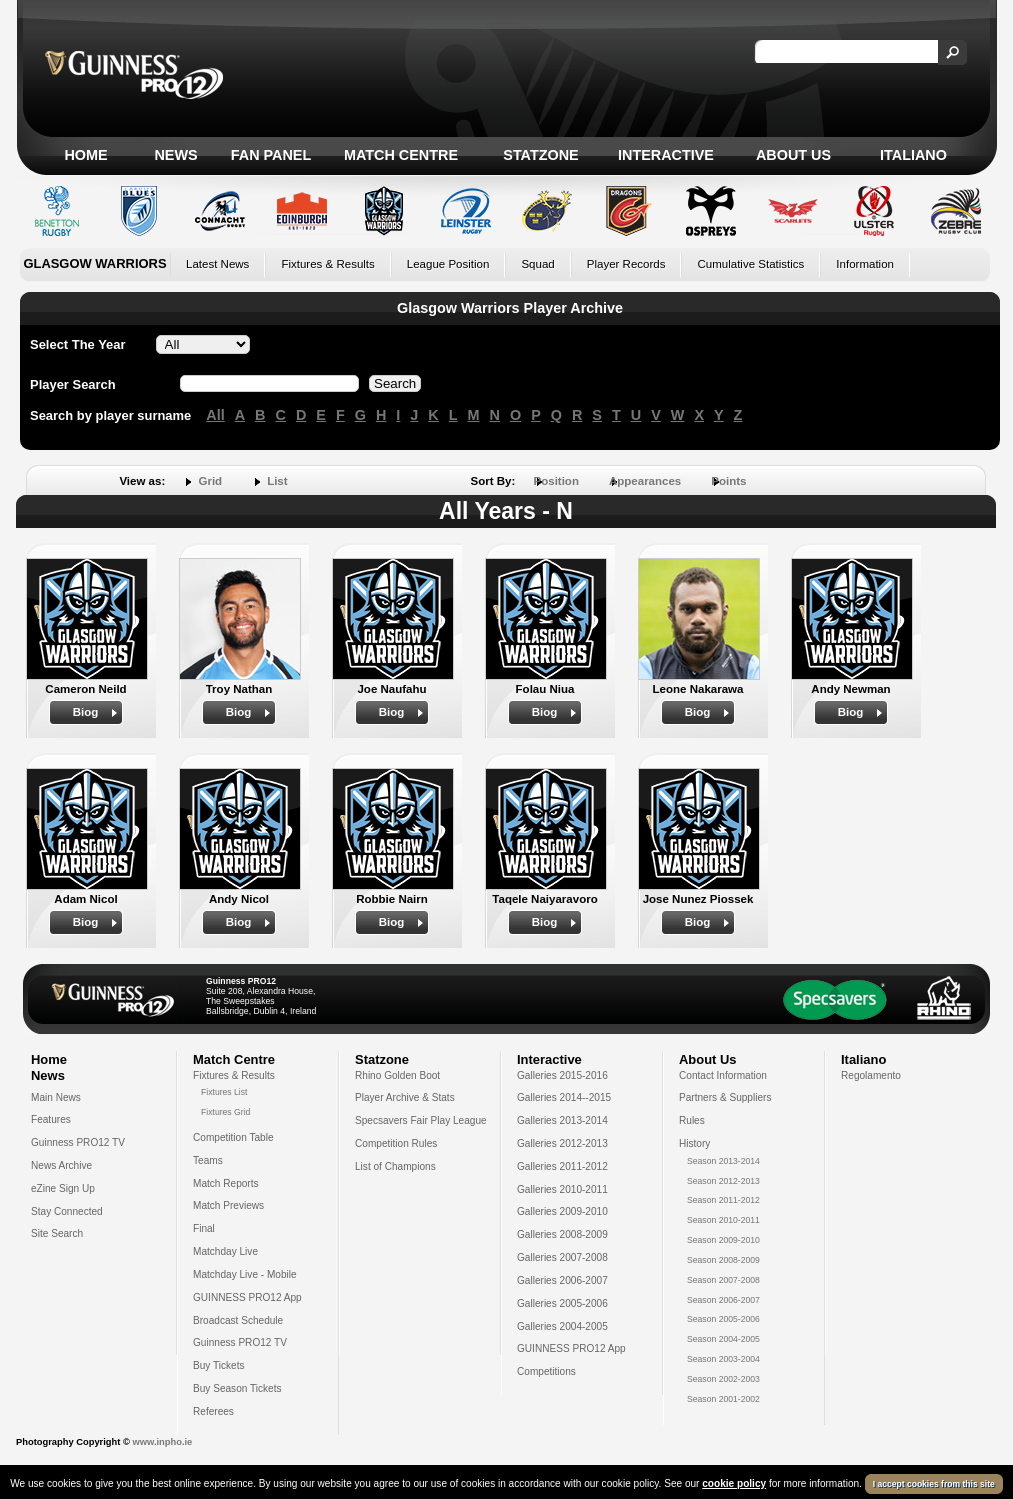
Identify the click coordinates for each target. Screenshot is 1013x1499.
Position (556, 481)
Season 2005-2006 (723, 1319)
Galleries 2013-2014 (562, 1120)
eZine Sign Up (63, 1188)
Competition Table (233, 1137)
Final (204, 1228)
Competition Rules (396, 1143)
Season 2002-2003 (723, 1379)
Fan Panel (271, 155)
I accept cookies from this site (934, 1484)
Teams (208, 1160)
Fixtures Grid (225, 1112)
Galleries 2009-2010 (562, 1211)
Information (865, 264)
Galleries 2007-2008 (562, 1257)
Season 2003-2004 (723, 1359)
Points (728, 481)
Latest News (217, 264)
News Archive (61, 1165)
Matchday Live (225, 1251)
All (215, 415)
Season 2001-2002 (723, 1399)
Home (85, 155)
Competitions (546, 1371)
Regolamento (871, 1075)
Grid (210, 481)
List (277, 481)
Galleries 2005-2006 (562, 1303)
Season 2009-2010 (723, 1240)
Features (51, 1119)
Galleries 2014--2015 (564, 1097)
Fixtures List (224, 1092)
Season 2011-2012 (723, 1200)
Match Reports (226, 1183)
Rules (692, 1120)
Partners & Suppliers (725, 1097)
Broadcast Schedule (238, 1320)
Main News (56, 1097)
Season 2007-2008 (723, 1280)
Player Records (626, 264)
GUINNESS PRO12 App (247, 1297)
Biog (86, 712)
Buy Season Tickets (237, 1388)
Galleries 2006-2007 (562, 1280)
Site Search (57, 1233)
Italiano (913, 155)
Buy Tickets (219, 1365)
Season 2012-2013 (723, 1181)
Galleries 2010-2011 (562, 1189)
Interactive (666, 155)
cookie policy (734, 1483)
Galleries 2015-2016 (562, 1075)
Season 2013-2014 (723, 1161)
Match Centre (401, 155)
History (694, 1143)
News (175, 155)
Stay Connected (67, 1211)
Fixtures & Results (327, 264)
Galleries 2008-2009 (562, 1234)
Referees (213, 1411)
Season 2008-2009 (723, 1260)
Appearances (645, 481)
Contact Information (723, 1075)
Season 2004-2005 (723, 1339)
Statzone (540, 155)
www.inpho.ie (162, 1442)
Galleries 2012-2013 (562, 1143)
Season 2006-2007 (723, 1300)
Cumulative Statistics (750, 264)
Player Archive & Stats (405, 1097)
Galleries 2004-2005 (562, 1326)
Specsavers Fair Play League (421, 1120)
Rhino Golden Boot (397, 1075)
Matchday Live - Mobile (245, 1274)
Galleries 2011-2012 (562, 1166)
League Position (448, 264)
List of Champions (395, 1166)
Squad (537, 264)
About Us (793, 155)
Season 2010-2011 (723, 1220)
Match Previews (228, 1205)
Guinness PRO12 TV (78, 1142)
